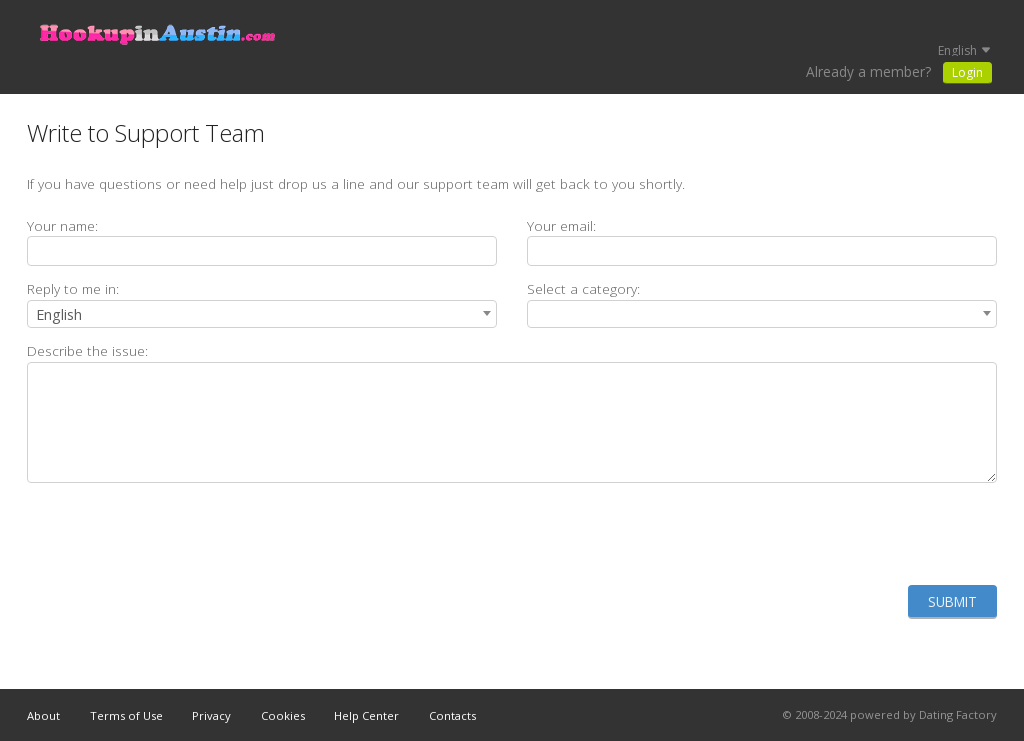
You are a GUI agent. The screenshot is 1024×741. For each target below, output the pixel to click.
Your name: (62, 225)
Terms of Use (126, 715)
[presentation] (845, 534)
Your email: (561, 225)
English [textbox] (59, 314)
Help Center (366, 715)
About (43, 715)
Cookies (283, 715)
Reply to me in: (73, 288)
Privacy (211, 715)
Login (967, 72)
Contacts (452, 715)
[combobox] (262, 314)
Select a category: (583, 288)
